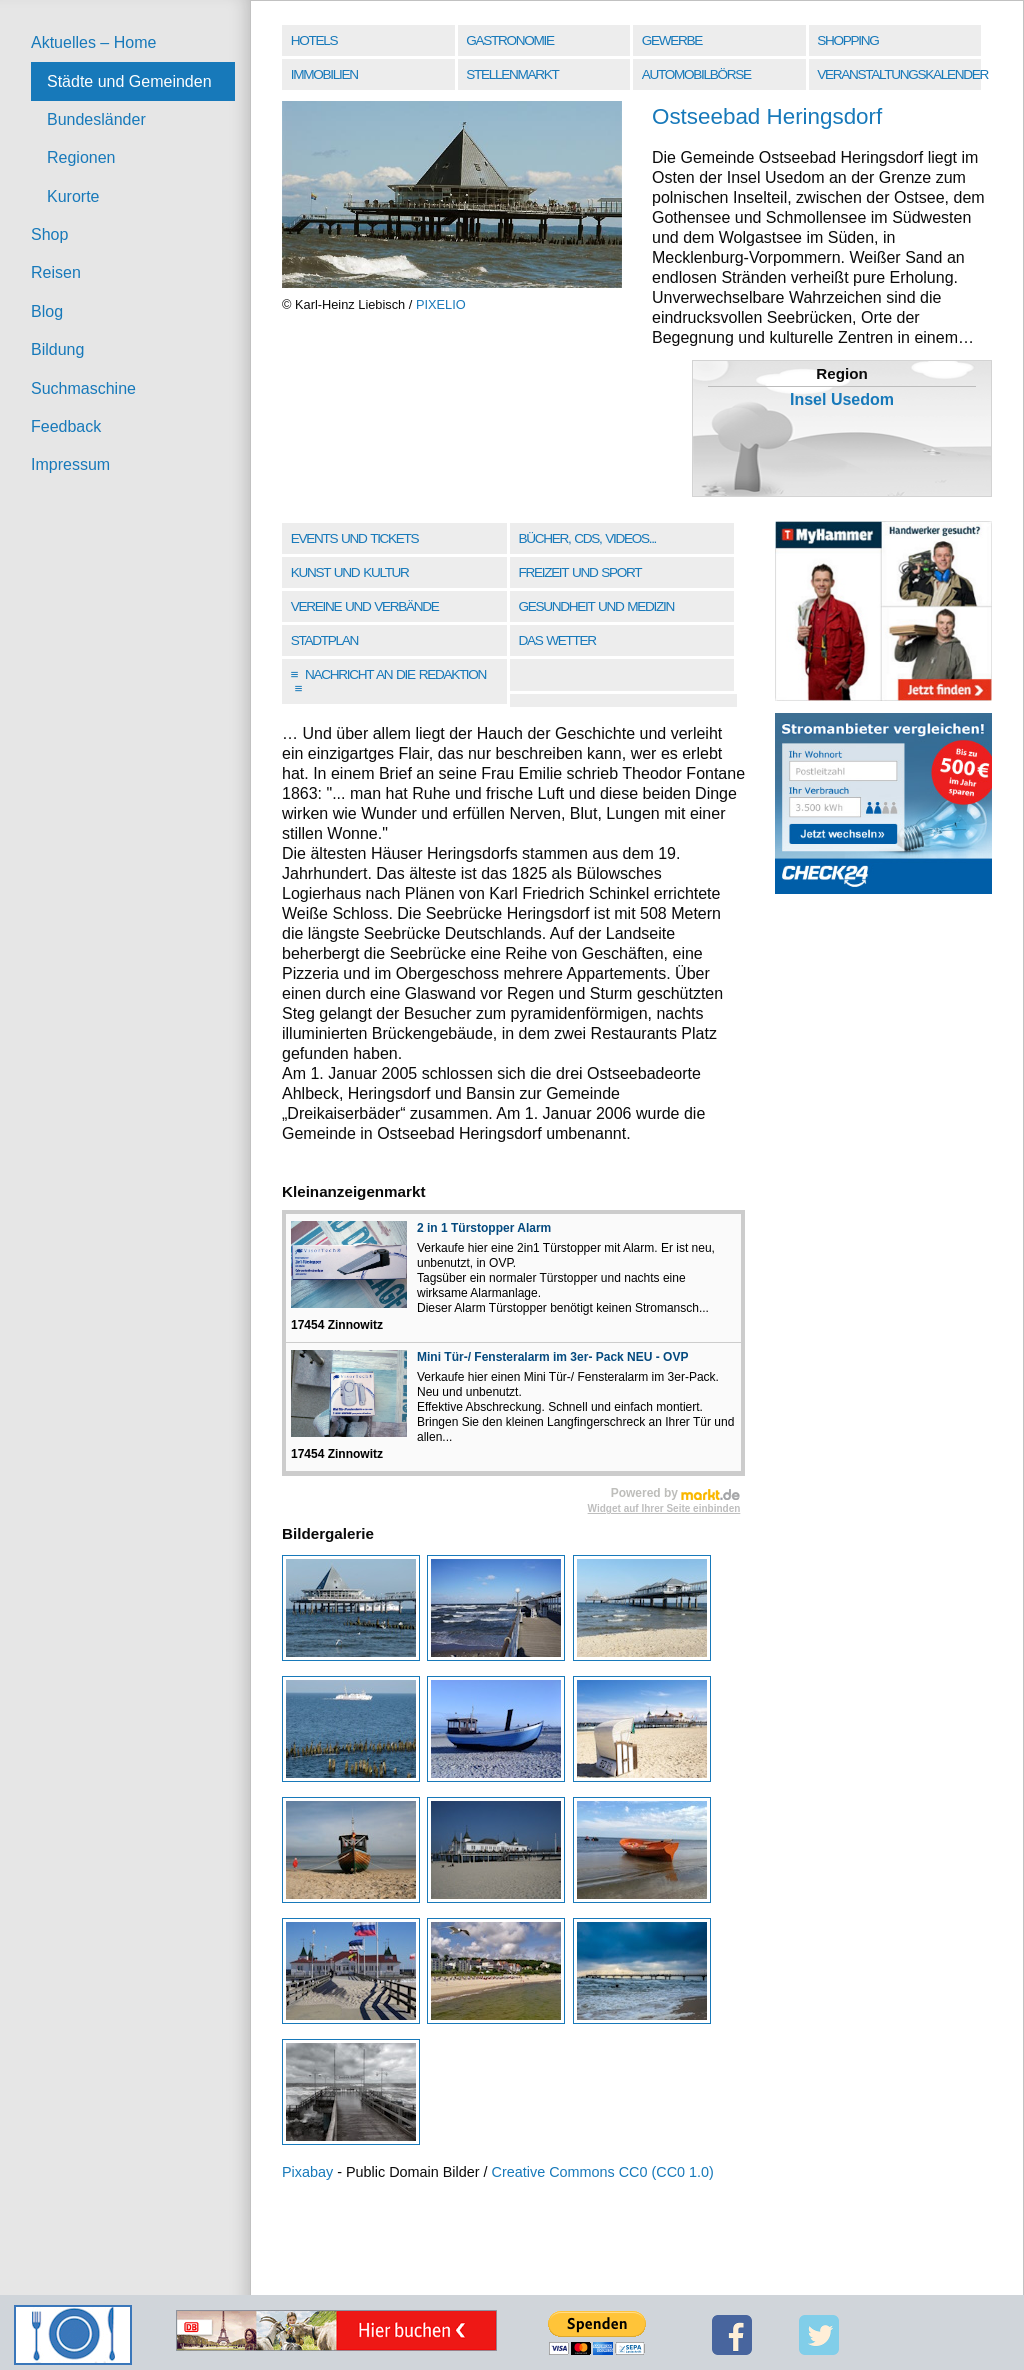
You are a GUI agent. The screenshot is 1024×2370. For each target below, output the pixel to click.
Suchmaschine (83, 388)
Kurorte (73, 196)
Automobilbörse (696, 74)
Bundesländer (96, 119)
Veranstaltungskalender (900, 74)
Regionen (81, 157)
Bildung (57, 349)
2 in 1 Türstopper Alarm (484, 1228)
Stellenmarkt (512, 74)
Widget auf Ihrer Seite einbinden (664, 1508)
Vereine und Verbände (365, 606)
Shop (49, 234)
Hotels (314, 40)
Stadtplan (324, 640)
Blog (47, 311)
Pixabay (307, 2172)
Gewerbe (672, 40)
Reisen (56, 272)
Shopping (847, 40)
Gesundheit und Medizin (595, 606)
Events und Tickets (355, 538)
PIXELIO (441, 304)
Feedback (66, 426)
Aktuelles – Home (93, 42)
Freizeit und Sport (579, 572)
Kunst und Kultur (350, 572)
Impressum (70, 464)
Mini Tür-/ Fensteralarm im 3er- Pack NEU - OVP (552, 1357)
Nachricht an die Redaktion (388, 681)
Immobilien (324, 74)
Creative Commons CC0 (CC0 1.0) (603, 2172)
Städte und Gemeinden (129, 81)
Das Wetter (556, 640)
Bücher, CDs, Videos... (587, 538)
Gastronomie (509, 40)
